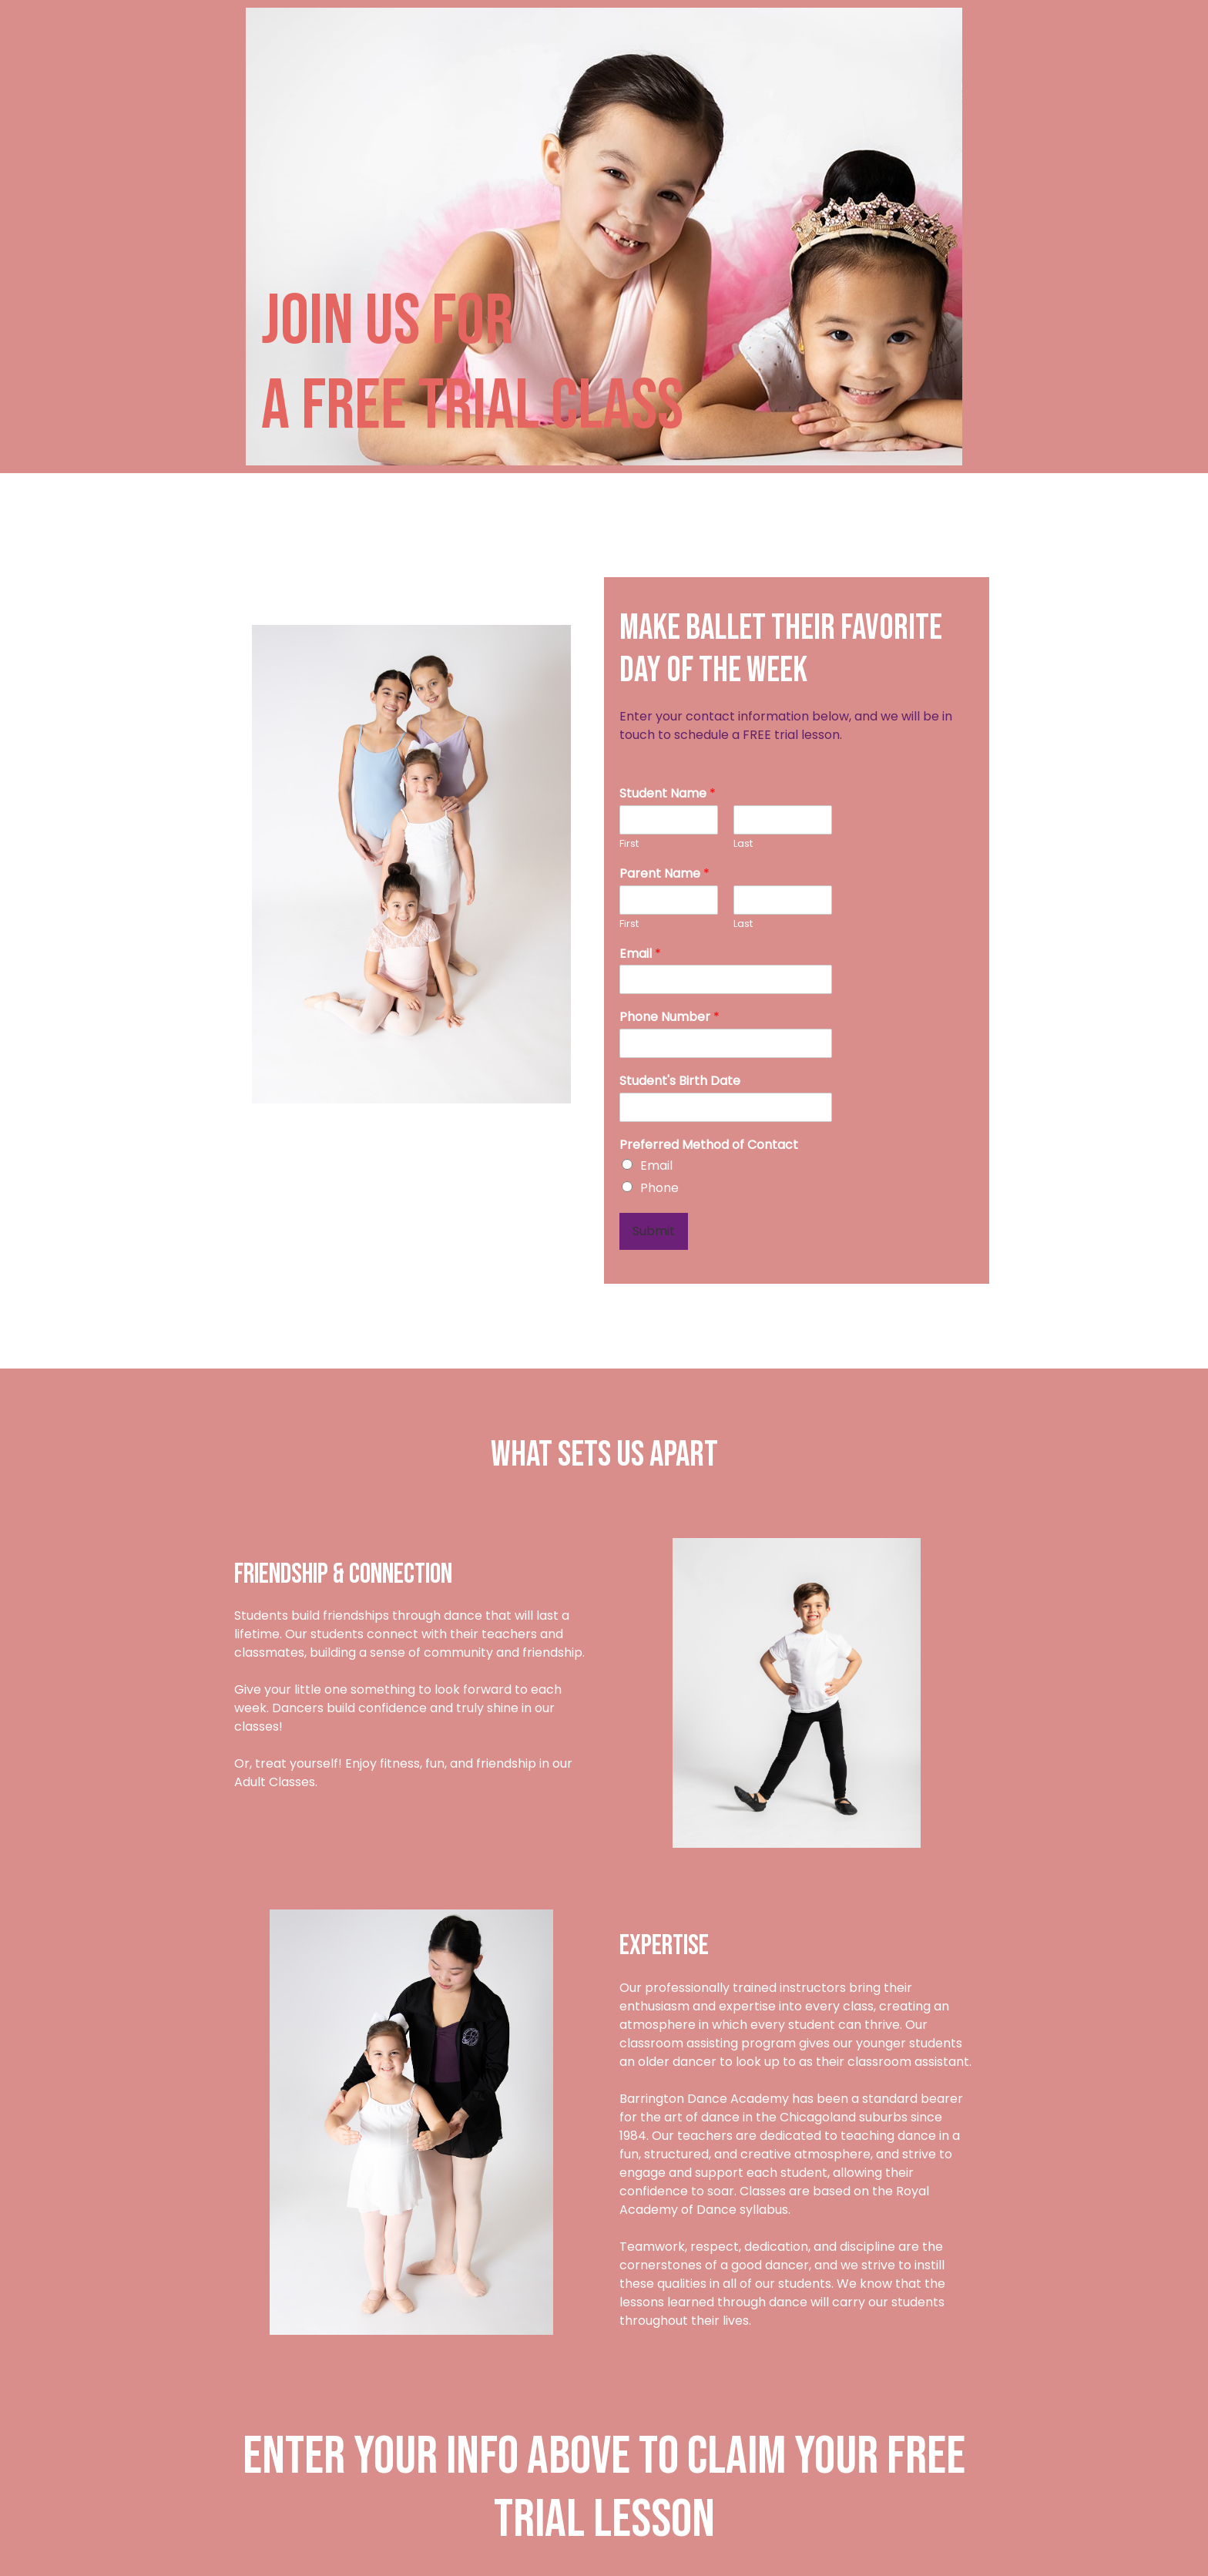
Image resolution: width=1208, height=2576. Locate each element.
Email (640, 954)
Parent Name (664, 874)
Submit (654, 1231)
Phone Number (669, 1017)
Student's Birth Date (679, 1081)
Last (743, 844)
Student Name (667, 794)
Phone (659, 1188)
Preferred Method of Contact (708, 1145)
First (629, 844)
